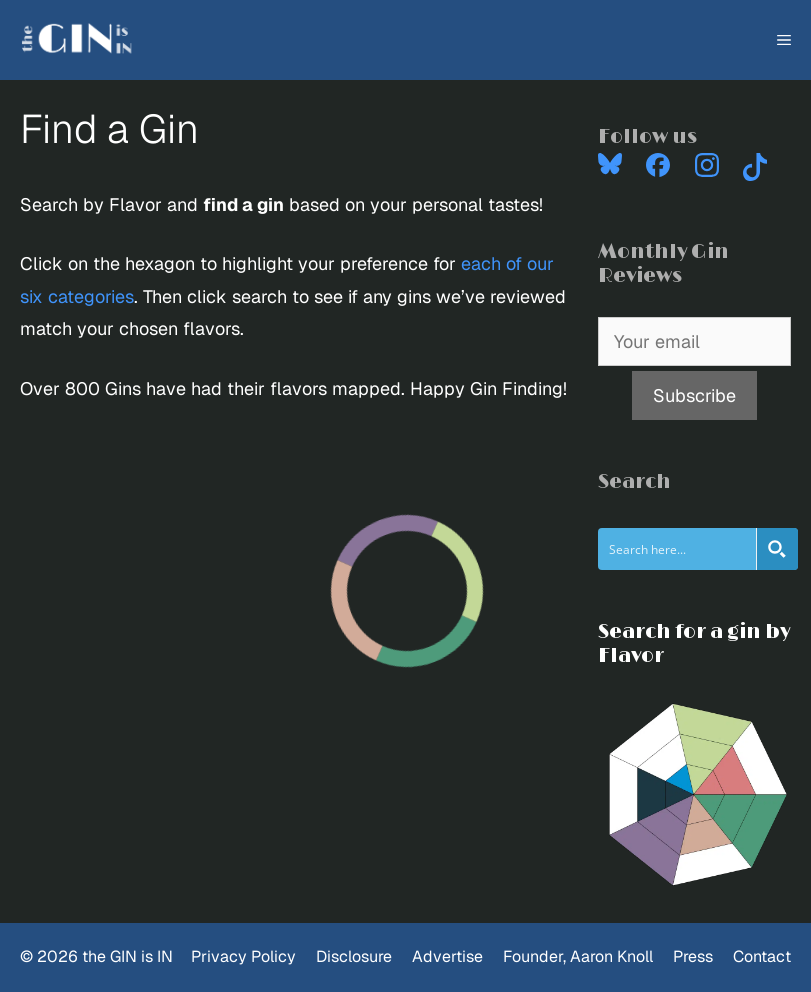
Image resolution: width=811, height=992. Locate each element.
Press (693, 956)
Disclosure (354, 956)
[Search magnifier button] (777, 549)
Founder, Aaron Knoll (578, 956)
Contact (762, 956)
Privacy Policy (243, 956)
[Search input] (678, 549)
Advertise (447, 956)
